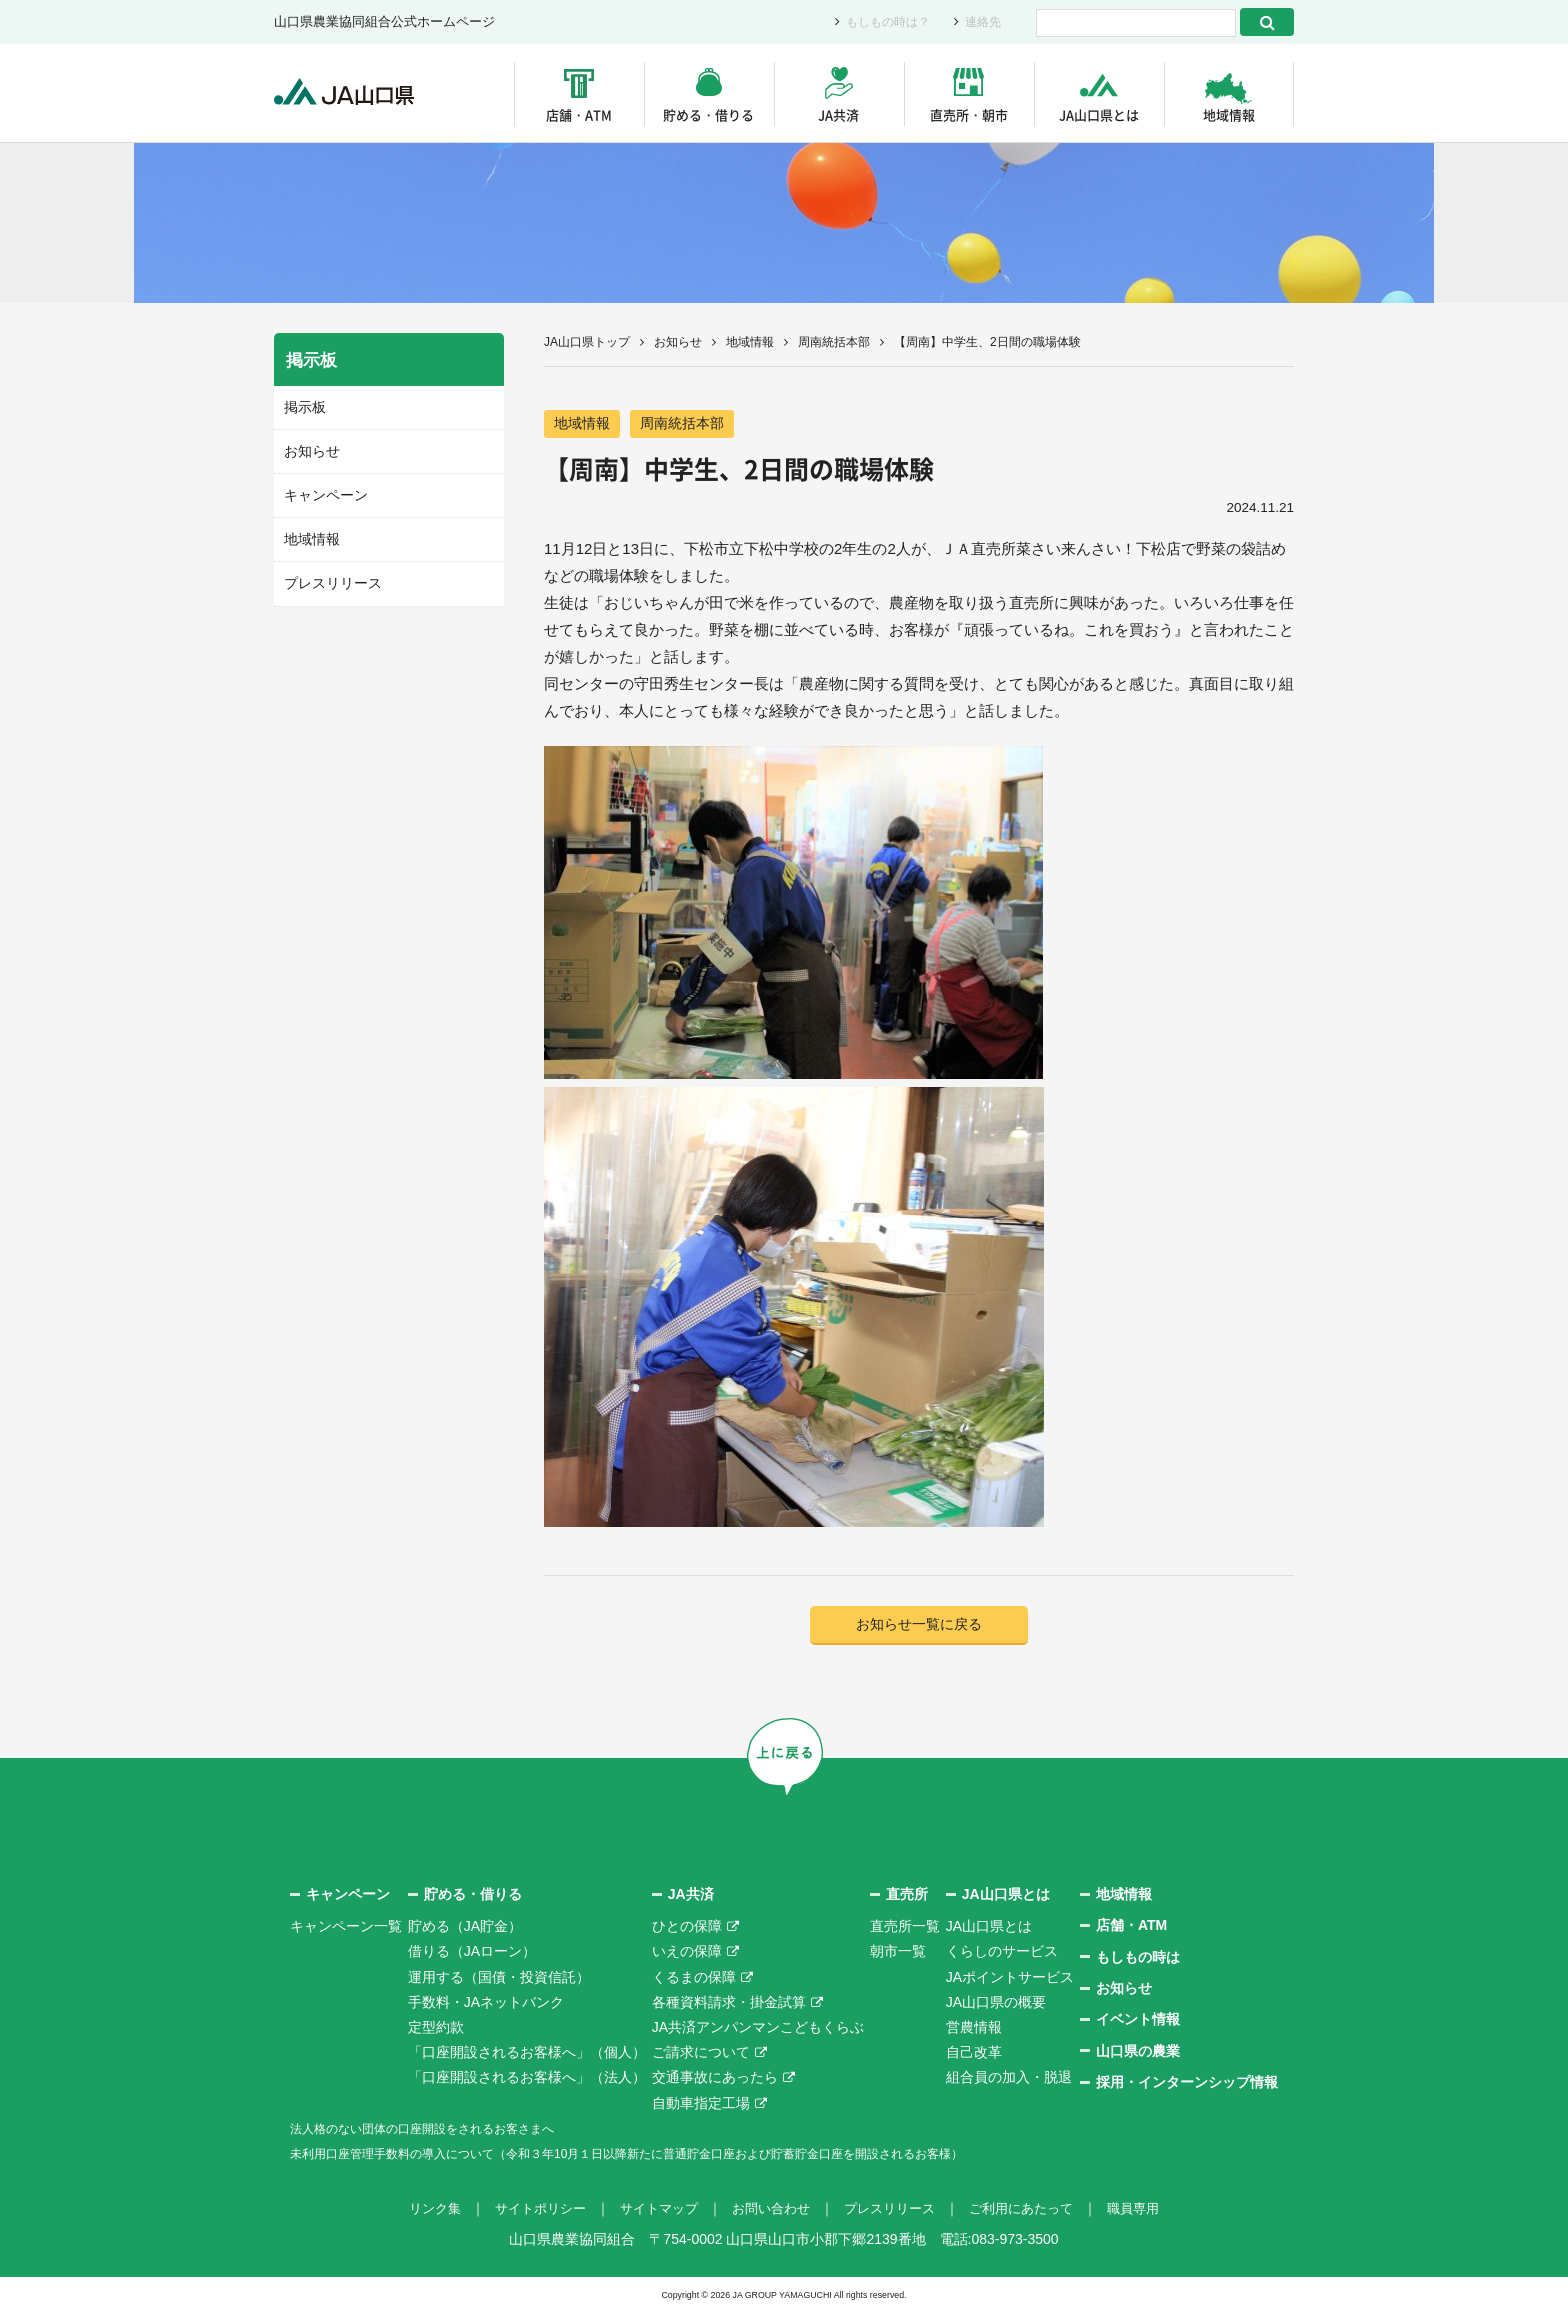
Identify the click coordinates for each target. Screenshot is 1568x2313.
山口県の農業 (1138, 2052)
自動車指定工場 (701, 2104)
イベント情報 (1138, 2021)
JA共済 (838, 114)
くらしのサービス (1002, 1953)
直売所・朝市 (969, 114)
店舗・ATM (579, 114)
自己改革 (974, 2053)
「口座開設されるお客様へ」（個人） (527, 2053)
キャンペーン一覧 (346, 1927)
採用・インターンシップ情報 (1187, 2083)
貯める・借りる (708, 114)
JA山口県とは (1099, 114)
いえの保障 (687, 1953)
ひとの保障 (687, 1927)
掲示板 (303, 406)
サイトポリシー (527, 2209)
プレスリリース (329, 579)
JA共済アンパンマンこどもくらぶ (758, 2028)
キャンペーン (323, 492)
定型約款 (436, 2028)
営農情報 (974, 2028)
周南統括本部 (834, 342)
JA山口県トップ (587, 342)
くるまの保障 (694, 1978)
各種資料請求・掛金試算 (729, 2003)
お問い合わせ (770, 2209)
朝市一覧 (898, 1953)
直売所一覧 (905, 1927)
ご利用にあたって (1034, 2209)
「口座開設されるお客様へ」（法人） (527, 2079)
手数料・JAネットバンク (486, 2003)
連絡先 (981, 22)
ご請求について (701, 2053)
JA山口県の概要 (996, 2003)
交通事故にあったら (715, 2079)
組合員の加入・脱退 (1009, 2079)
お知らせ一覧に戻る (919, 1625)
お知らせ (678, 342)
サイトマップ (652, 2209)
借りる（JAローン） (472, 1953)
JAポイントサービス (1010, 1978)
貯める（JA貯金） (465, 1927)
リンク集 (416, 2209)
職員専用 (1152, 2209)
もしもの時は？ (881, 22)
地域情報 (1229, 114)
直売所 (907, 1895)
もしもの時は (1138, 1958)
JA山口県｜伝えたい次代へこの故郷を (353, 93)
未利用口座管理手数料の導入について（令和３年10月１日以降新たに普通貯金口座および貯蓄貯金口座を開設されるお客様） (683, 2154)
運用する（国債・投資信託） (499, 1978)
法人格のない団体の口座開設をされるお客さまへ (444, 2129)
